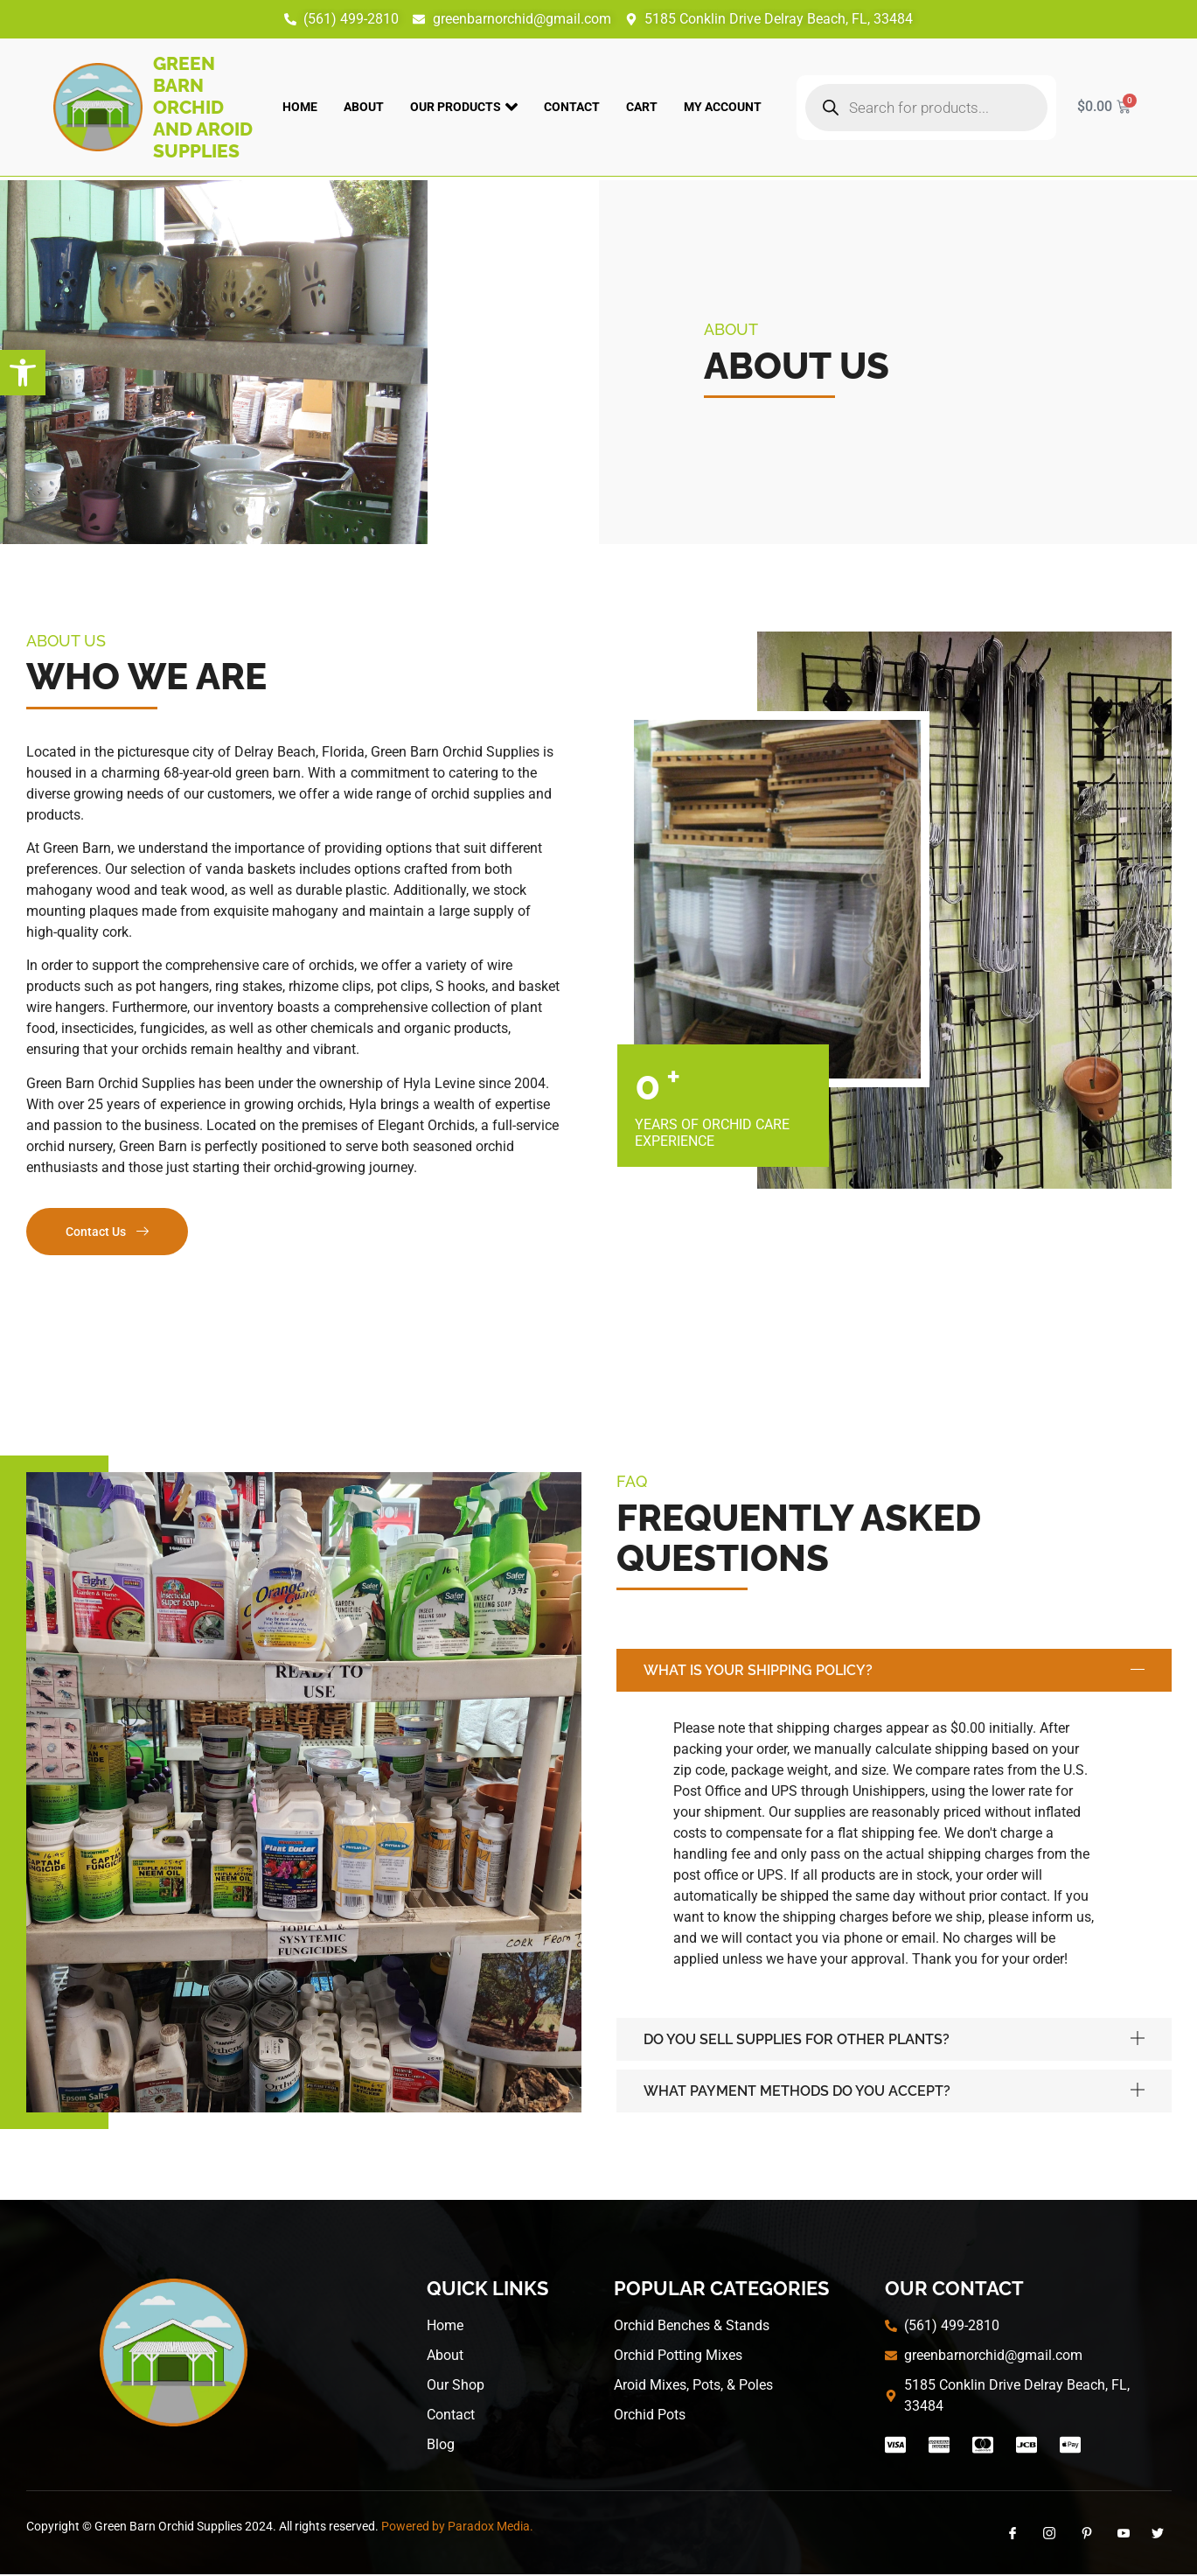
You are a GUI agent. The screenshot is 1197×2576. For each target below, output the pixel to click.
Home (299, 107)
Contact (572, 107)
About (364, 107)
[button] (22, 372)
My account (723, 107)
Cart (642, 107)
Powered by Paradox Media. (457, 2528)
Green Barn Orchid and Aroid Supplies (203, 107)
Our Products (464, 106)
